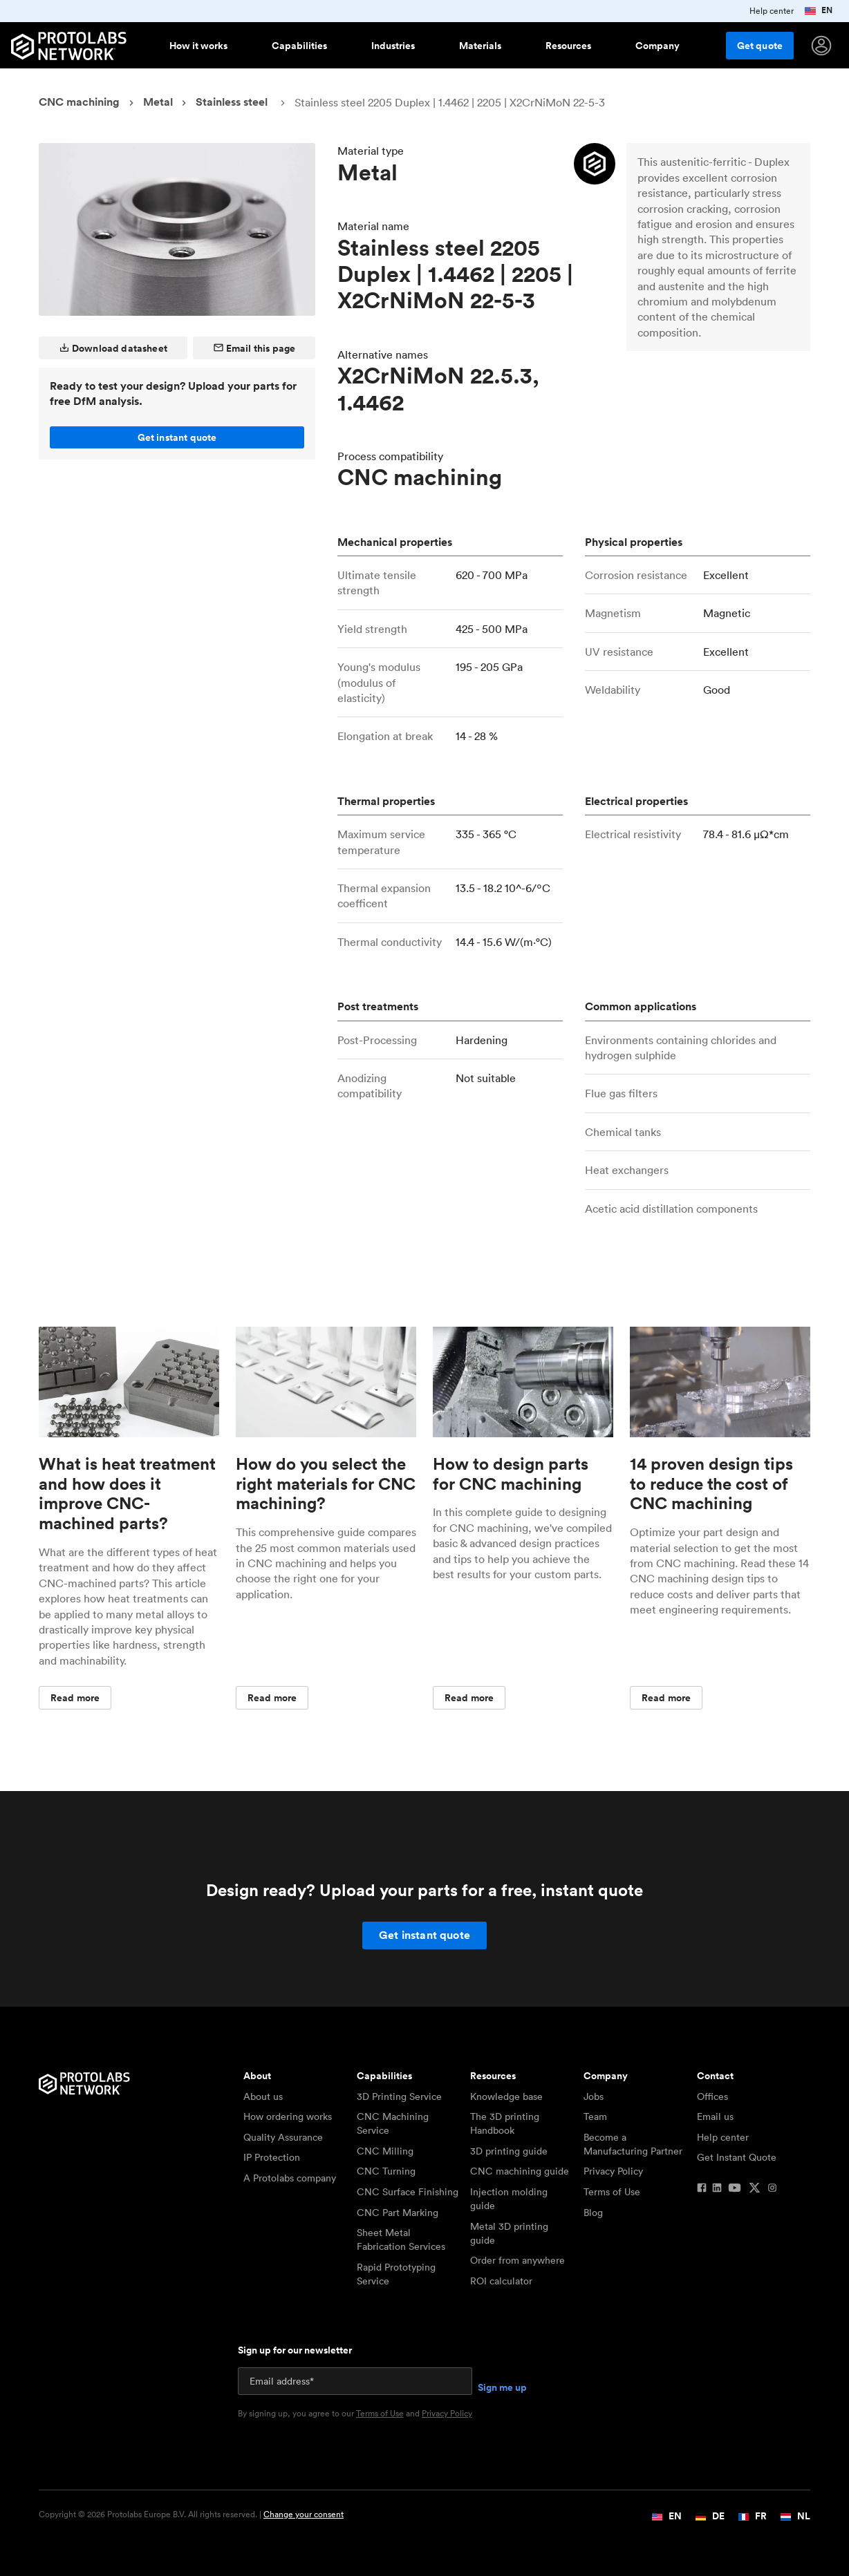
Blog (593, 2212)
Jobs (594, 2096)
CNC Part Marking (397, 2212)
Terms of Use (612, 2192)
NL (795, 2516)
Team (595, 2116)
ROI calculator (501, 2281)
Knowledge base (506, 2096)
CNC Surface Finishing (407, 2192)
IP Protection (271, 2157)
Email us (715, 2116)
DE (710, 2516)
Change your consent (303, 2514)
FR (752, 2516)
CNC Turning (386, 2171)
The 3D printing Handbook (504, 2123)
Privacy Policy (613, 2171)
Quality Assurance (283, 2137)
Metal (158, 102)
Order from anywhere (517, 2260)
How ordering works (287, 2116)
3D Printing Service (399, 2096)
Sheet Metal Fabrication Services (401, 2239)
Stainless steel (232, 102)
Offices (712, 2096)
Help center (723, 2137)
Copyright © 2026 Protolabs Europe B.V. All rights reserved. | (191, 2514)
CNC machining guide (519, 2171)
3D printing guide (509, 2151)
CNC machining (79, 102)
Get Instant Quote (736, 2157)
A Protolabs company (289, 2178)
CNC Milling (385, 2151)
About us (263, 2096)
